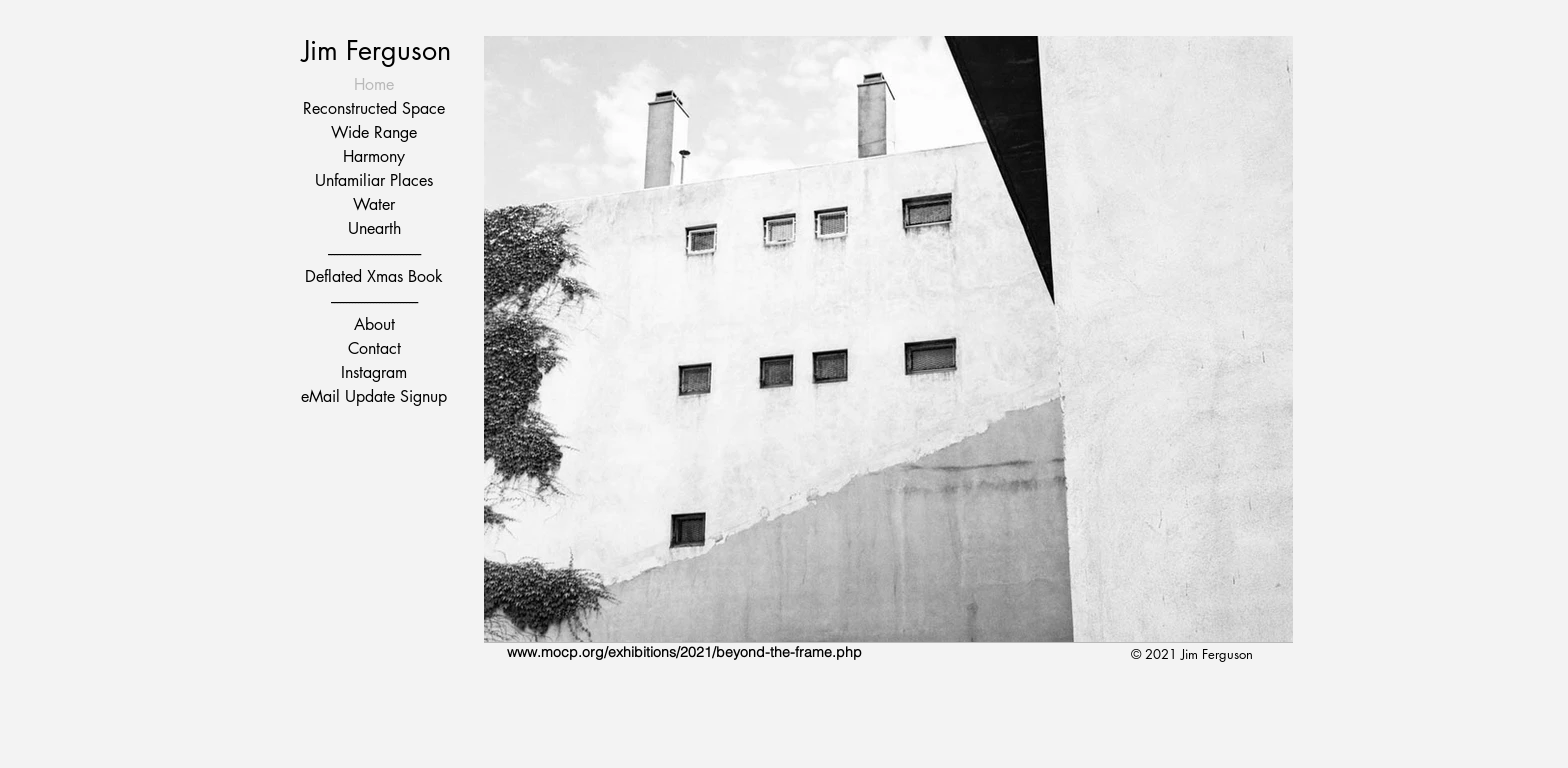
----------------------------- (374, 300)
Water (374, 204)
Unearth (374, 228)
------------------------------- (374, 252)
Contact (374, 348)
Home (374, 84)
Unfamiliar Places (374, 180)
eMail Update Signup (374, 396)
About (374, 324)
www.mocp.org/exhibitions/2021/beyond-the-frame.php (684, 652)
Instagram (374, 372)
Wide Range (374, 132)
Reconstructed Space (374, 108)
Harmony (374, 156)
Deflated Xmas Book (374, 276)
